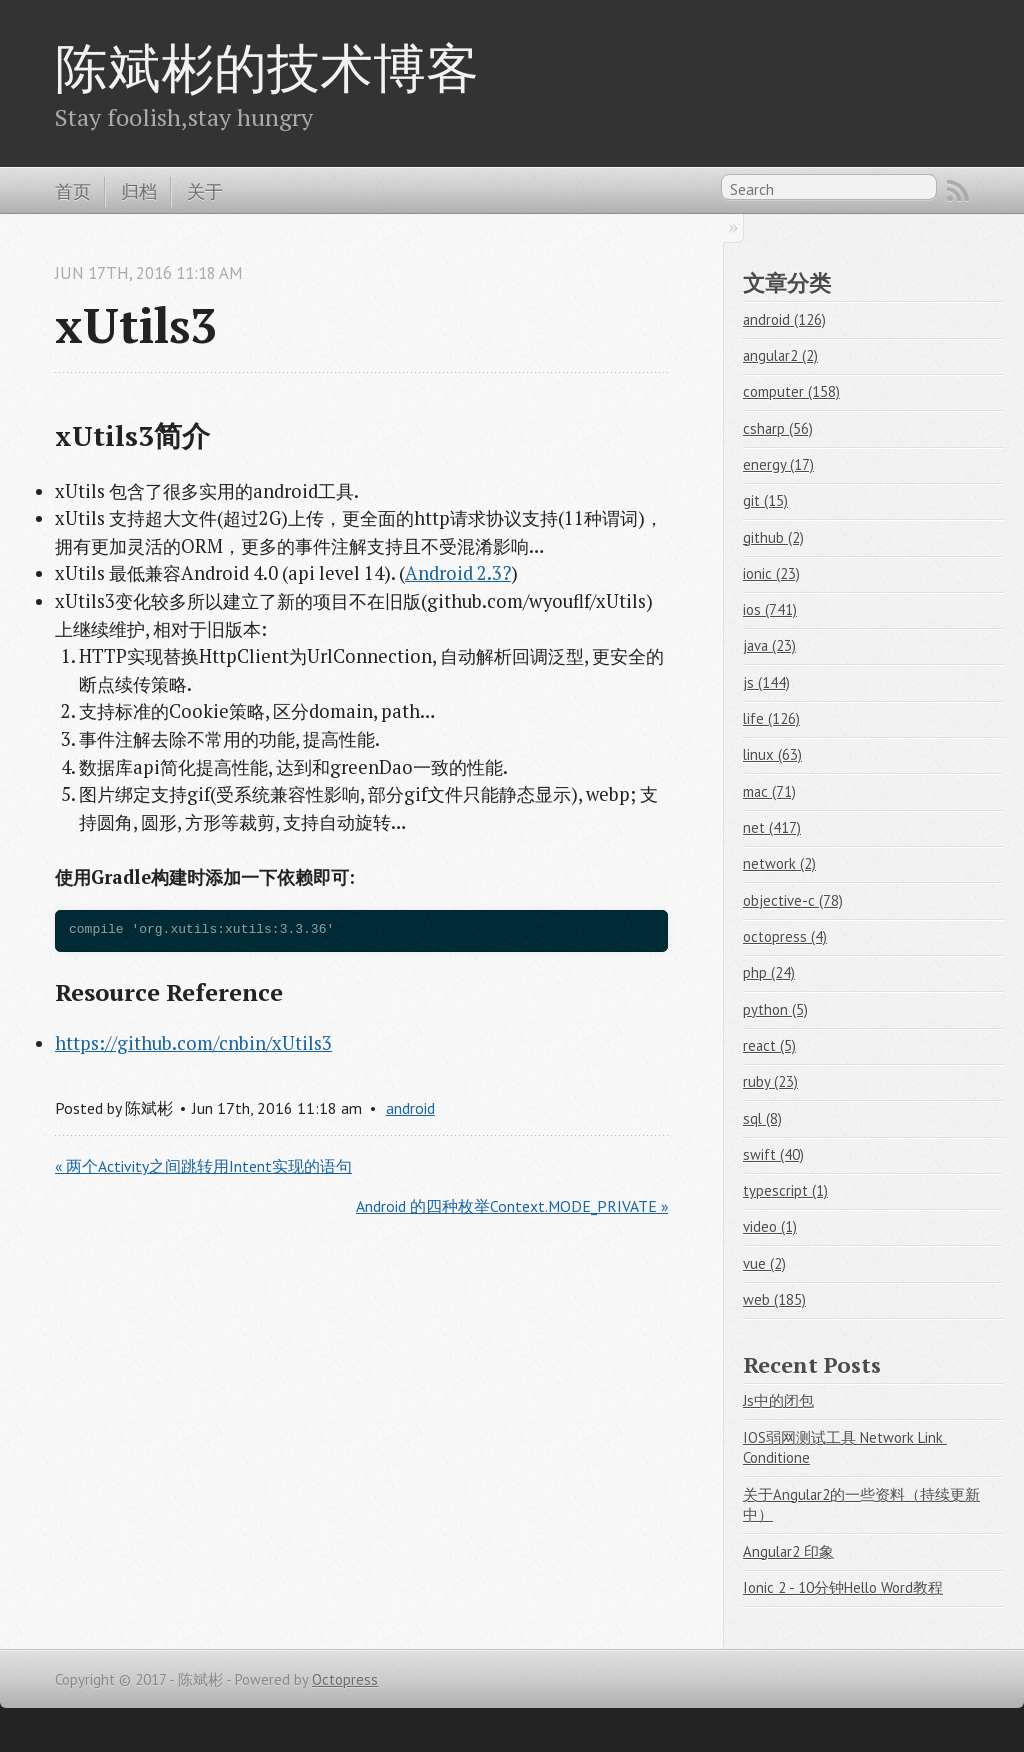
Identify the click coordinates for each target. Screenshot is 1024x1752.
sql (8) (762, 1118)
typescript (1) (785, 1190)
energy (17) (778, 464)
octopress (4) (785, 936)
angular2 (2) (780, 355)
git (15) (765, 500)
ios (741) (770, 609)
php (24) (769, 972)
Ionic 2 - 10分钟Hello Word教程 (843, 1587)
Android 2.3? (458, 573)
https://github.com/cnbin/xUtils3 (193, 1043)
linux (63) (772, 754)
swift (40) (773, 1154)
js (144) (766, 682)
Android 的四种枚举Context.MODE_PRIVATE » (512, 1206)
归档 (139, 191)
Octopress (345, 1679)
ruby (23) (770, 1081)
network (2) (779, 863)
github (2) (773, 537)
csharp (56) (778, 428)
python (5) (775, 1009)
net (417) (772, 827)
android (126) (784, 319)
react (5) (769, 1045)
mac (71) (769, 791)
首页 (73, 191)
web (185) (774, 1299)
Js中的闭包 (778, 1400)
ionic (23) (771, 573)
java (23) (769, 645)
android (410, 1108)
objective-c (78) (793, 900)
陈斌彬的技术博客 (267, 67)
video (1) (770, 1226)
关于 (205, 191)
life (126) (771, 718)
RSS (958, 191)
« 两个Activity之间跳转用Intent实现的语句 (203, 1166)
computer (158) (791, 391)
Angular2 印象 (788, 1551)
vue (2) (764, 1263)
